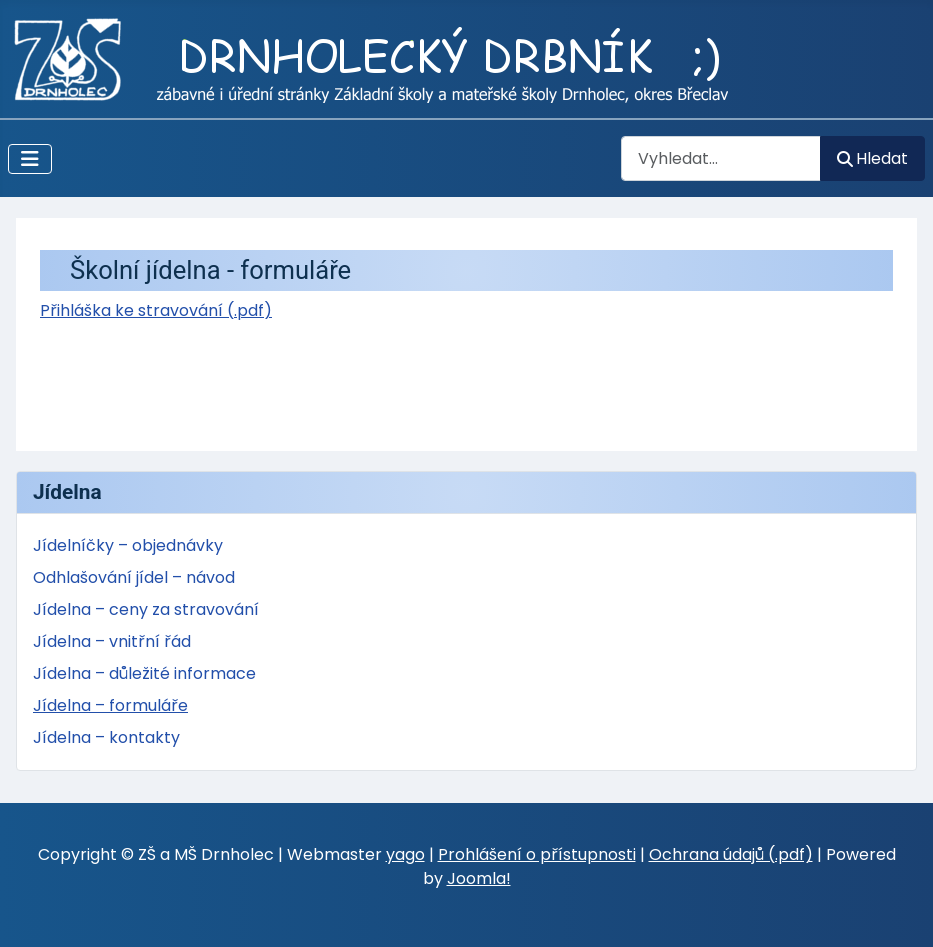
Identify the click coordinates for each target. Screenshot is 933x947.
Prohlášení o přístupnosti (537, 854)
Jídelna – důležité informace (144, 673)
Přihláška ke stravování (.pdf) (156, 310)
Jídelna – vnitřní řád (112, 641)
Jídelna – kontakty (106, 737)
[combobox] (721, 158)
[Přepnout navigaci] (30, 159)
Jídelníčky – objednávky (128, 545)
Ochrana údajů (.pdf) (731, 854)
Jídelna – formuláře (110, 705)
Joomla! (479, 878)
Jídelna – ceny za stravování (146, 609)
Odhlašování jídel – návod (134, 577)
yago (405, 854)
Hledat (872, 158)
